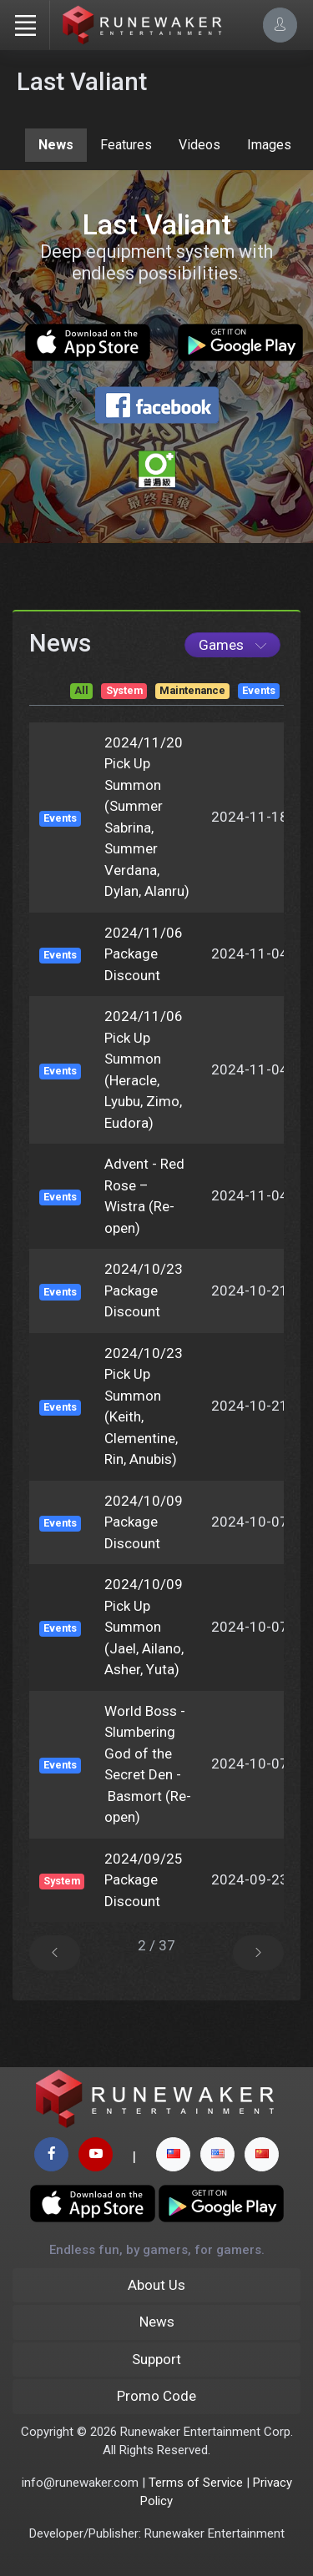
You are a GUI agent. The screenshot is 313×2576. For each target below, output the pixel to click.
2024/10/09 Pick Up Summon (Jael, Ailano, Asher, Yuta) (144, 1627)
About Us (156, 2285)
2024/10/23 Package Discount (143, 1290)
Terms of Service (196, 2482)
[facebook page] (51, 2154)
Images (269, 145)
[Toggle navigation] (25, 25)
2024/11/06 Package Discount (143, 954)
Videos (199, 145)
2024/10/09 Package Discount (143, 1522)
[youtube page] (95, 2154)
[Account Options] (280, 25)
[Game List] (232, 644)
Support (156, 2359)
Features (126, 145)
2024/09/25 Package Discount (143, 1879)
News (55, 145)
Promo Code (156, 2395)
